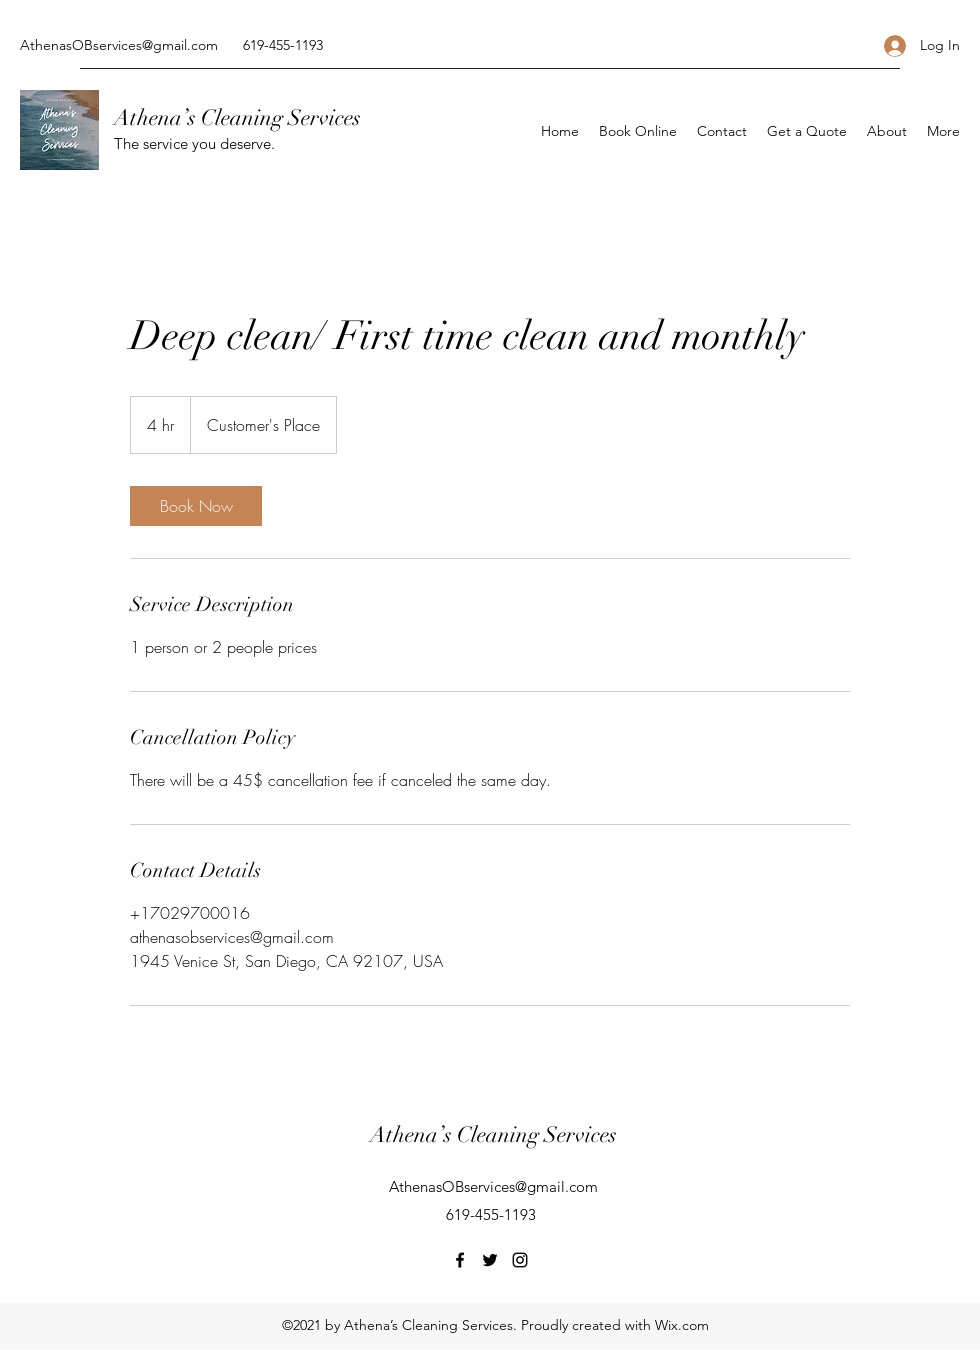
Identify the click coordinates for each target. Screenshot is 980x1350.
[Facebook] (460, 1260)
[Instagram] (520, 1260)
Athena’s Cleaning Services (237, 117)
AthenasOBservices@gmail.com (119, 45)
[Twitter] (490, 1260)
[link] (196, 506)
